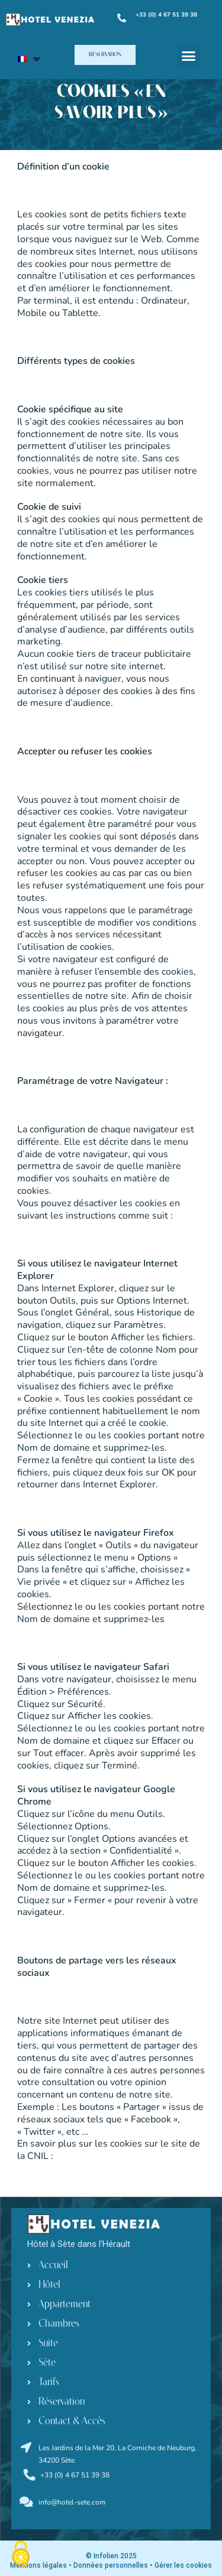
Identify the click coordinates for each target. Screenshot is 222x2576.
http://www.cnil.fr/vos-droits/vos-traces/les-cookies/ (108, 2162)
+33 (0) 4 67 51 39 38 (75, 2475)
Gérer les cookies (183, 2565)
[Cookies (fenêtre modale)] (20, 2555)
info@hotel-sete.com (71, 2502)
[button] (105, 55)
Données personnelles (110, 2565)
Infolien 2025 (114, 2556)
